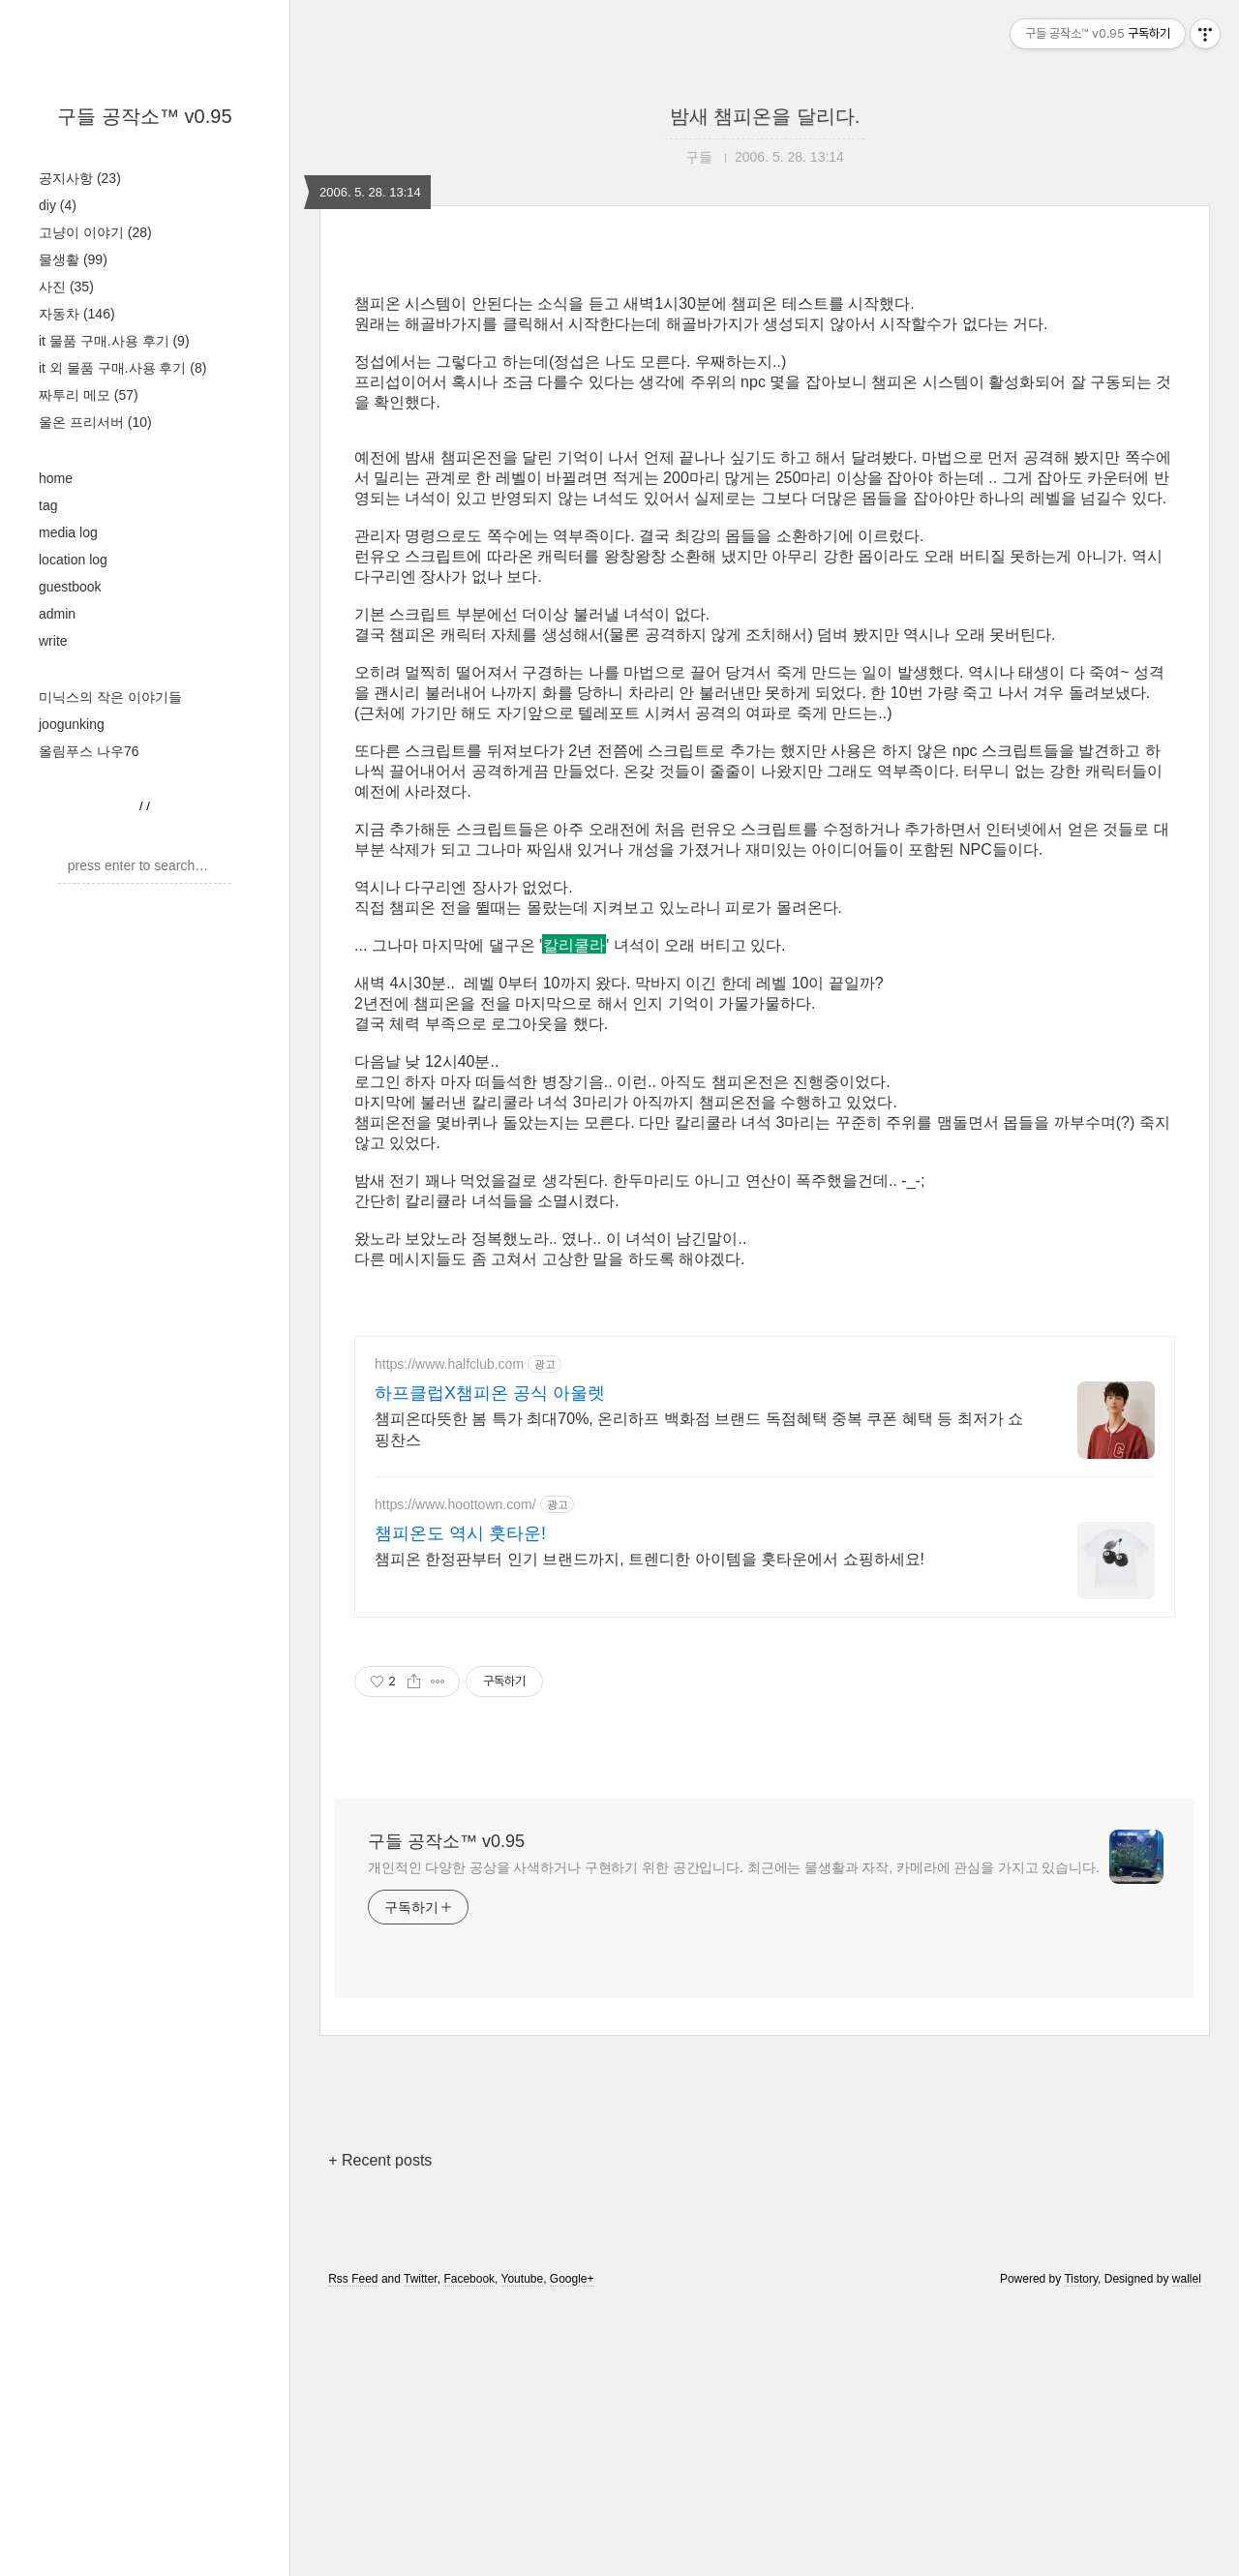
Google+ (572, 2550)
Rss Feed (353, 2550)
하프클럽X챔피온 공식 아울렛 (490, 1664)
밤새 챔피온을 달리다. (765, 116)
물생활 (73, 259)
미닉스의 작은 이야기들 (110, 697)
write (53, 641)
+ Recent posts (380, 2431)
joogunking (72, 724)
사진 (66, 286)
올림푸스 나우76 (88, 751)
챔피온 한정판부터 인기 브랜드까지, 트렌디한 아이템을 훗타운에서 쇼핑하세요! (649, 1830)
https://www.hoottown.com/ (455, 1775)
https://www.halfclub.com (449, 1635)
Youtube (522, 2550)
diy (57, 205)
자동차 (77, 313)
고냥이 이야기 (95, 232)
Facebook (469, 2550)
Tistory (1081, 2550)
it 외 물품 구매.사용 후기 (122, 368)
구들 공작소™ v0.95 (144, 116)
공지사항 (80, 178)
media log (68, 532)
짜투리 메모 (88, 395)
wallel (1186, 2550)
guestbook (70, 586)
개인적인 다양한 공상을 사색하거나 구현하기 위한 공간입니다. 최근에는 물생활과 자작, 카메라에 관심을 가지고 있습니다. (734, 2138)
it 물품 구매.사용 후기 (114, 341)
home (56, 478)
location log (73, 559)
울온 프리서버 (95, 422)
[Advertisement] (764, 1452)
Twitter (421, 2550)
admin (57, 613)
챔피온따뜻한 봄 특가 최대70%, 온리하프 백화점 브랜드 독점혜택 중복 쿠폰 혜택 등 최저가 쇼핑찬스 (699, 1700)
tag (48, 505)
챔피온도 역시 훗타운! (460, 1804)
